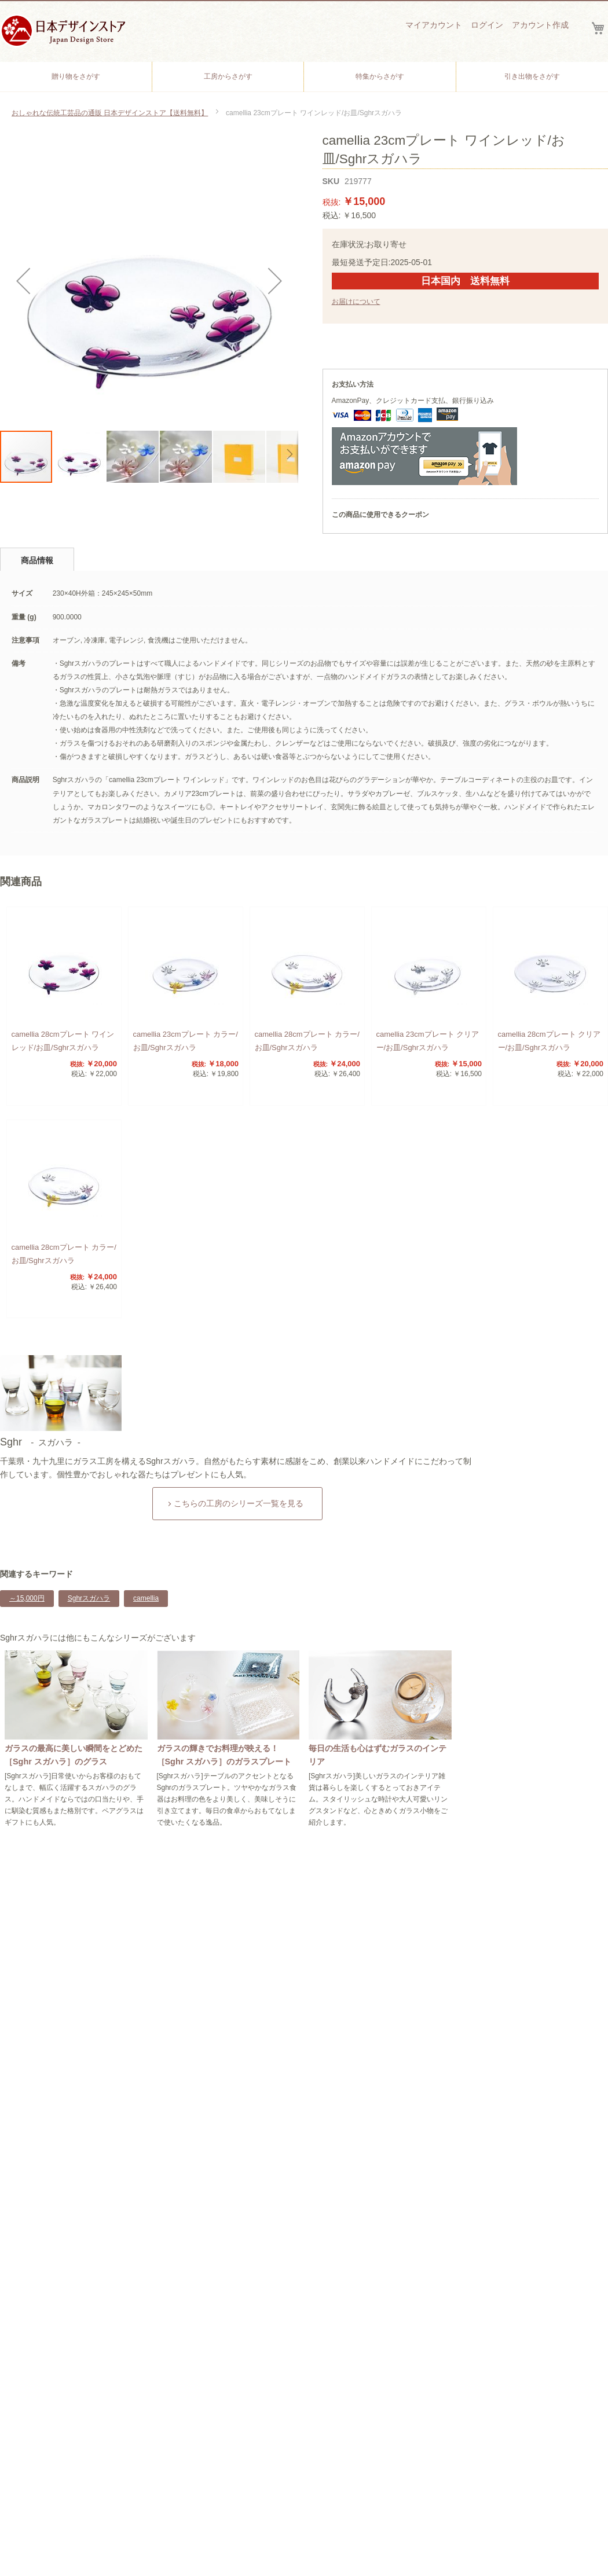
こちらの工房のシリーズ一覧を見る (238, 1503)
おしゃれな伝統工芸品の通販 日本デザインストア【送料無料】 (110, 113)
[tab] (37, 559)
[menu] (304, 76)
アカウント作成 (540, 25)
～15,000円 (27, 1598)
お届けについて (356, 302)
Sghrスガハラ (89, 1598)
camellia (146, 1598)
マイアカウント (433, 25)
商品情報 (37, 560)
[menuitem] (76, 76)
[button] (23, 280)
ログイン (487, 25)
